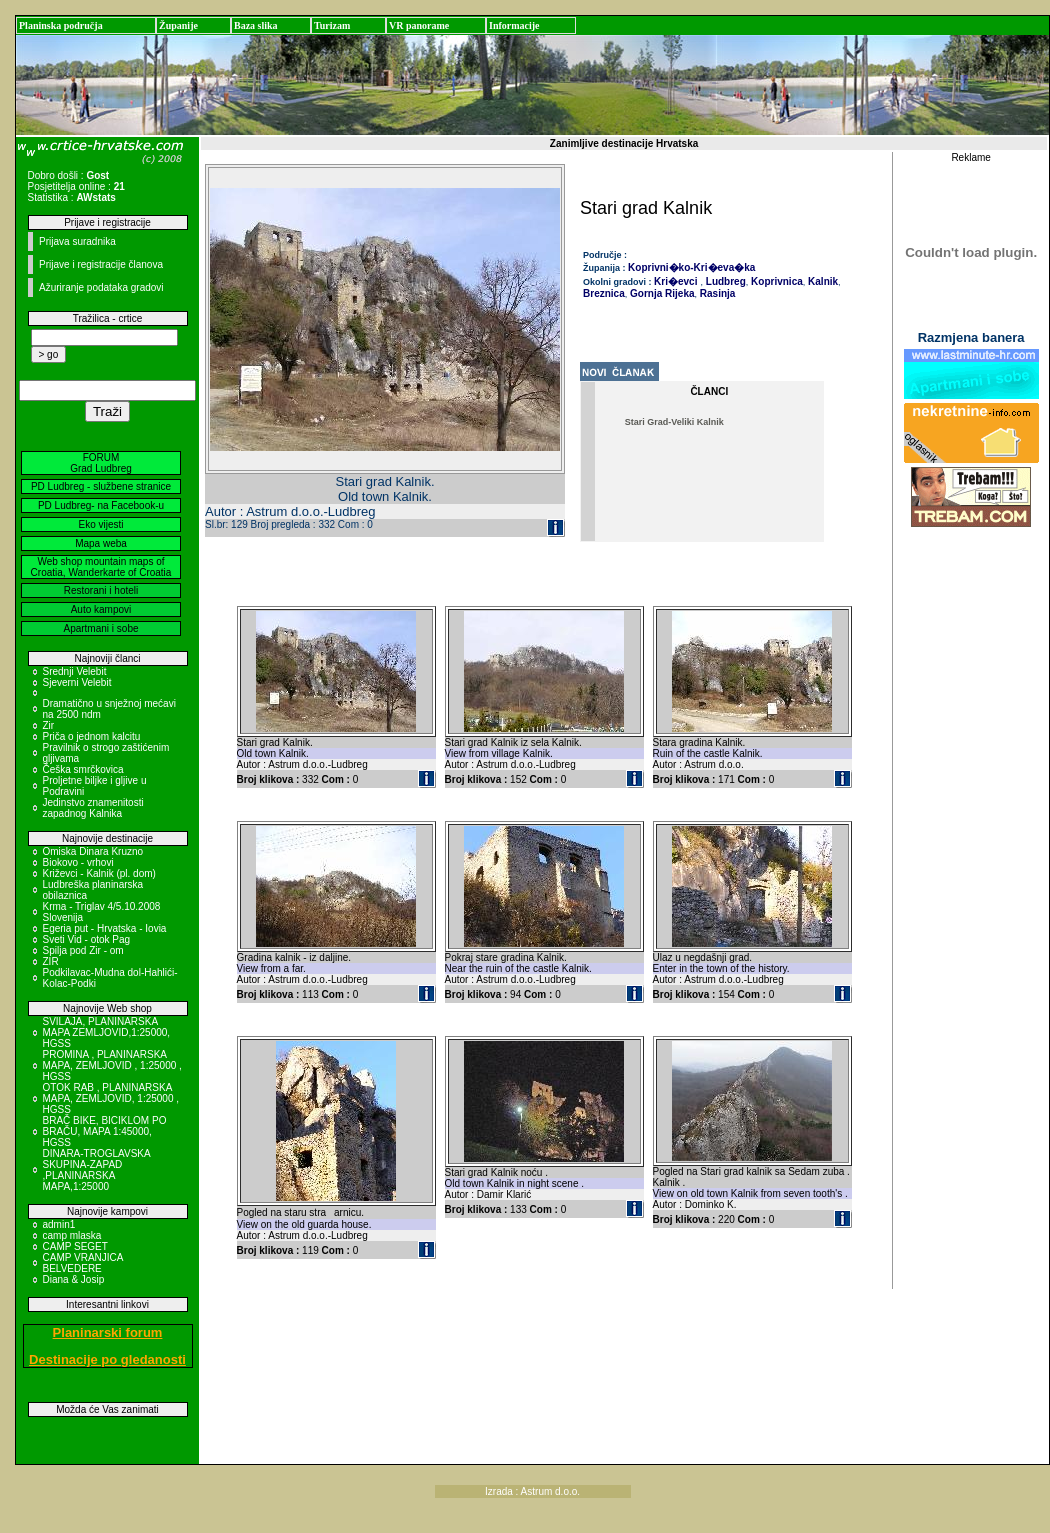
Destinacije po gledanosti (107, 1359)
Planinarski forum (108, 1332)
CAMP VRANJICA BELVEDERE (83, 1263)
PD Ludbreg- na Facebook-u (101, 505)
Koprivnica (775, 281)
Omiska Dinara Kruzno (93, 851)
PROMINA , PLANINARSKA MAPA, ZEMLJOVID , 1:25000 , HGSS (112, 1065)
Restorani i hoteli (101, 590)
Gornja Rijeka (660, 293)
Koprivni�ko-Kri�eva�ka (691, 267)
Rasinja (716, 293)
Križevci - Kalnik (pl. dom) (99, 873)
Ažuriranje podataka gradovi (101, 287)
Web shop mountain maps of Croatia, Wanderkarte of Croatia (101, 567)
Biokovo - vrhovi (78, 862)
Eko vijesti (100, 524)
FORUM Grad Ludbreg (101, 463)
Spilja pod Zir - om (83, 950)
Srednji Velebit (75, 671)
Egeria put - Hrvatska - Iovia (105, 928)
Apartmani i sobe (100, 628)
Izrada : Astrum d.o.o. (532, 1491)
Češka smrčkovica (83, 769)
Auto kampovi (101, 609)
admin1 (59, 1224)
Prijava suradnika (77, 241)
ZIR (51, 961)
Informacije (514, 25)
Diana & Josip (74, 1279)
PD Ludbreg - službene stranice (101, 486)
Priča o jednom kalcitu (92, 736)
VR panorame (419, 25)
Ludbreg (724, 281)
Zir (49, 725)
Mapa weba (101, 543)
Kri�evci (675, 281)
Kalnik (821, 281)
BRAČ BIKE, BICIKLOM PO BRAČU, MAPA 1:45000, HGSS (105, 1131)
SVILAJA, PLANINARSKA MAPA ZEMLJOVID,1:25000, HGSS (107, 1032)
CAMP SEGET (75, 1246)
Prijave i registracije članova (101, 264)
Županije (178, 25)
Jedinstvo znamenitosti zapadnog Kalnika (93, 808)
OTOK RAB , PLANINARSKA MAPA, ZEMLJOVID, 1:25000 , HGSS (111, 1098)
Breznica (604, 293)
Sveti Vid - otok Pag (87, 939)
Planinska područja (61, 25)
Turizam (332, 25)
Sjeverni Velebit (77, 682)
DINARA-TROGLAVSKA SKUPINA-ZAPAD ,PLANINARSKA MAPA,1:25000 (97, 1170)
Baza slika (256, 25)
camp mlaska (72, 1235)
